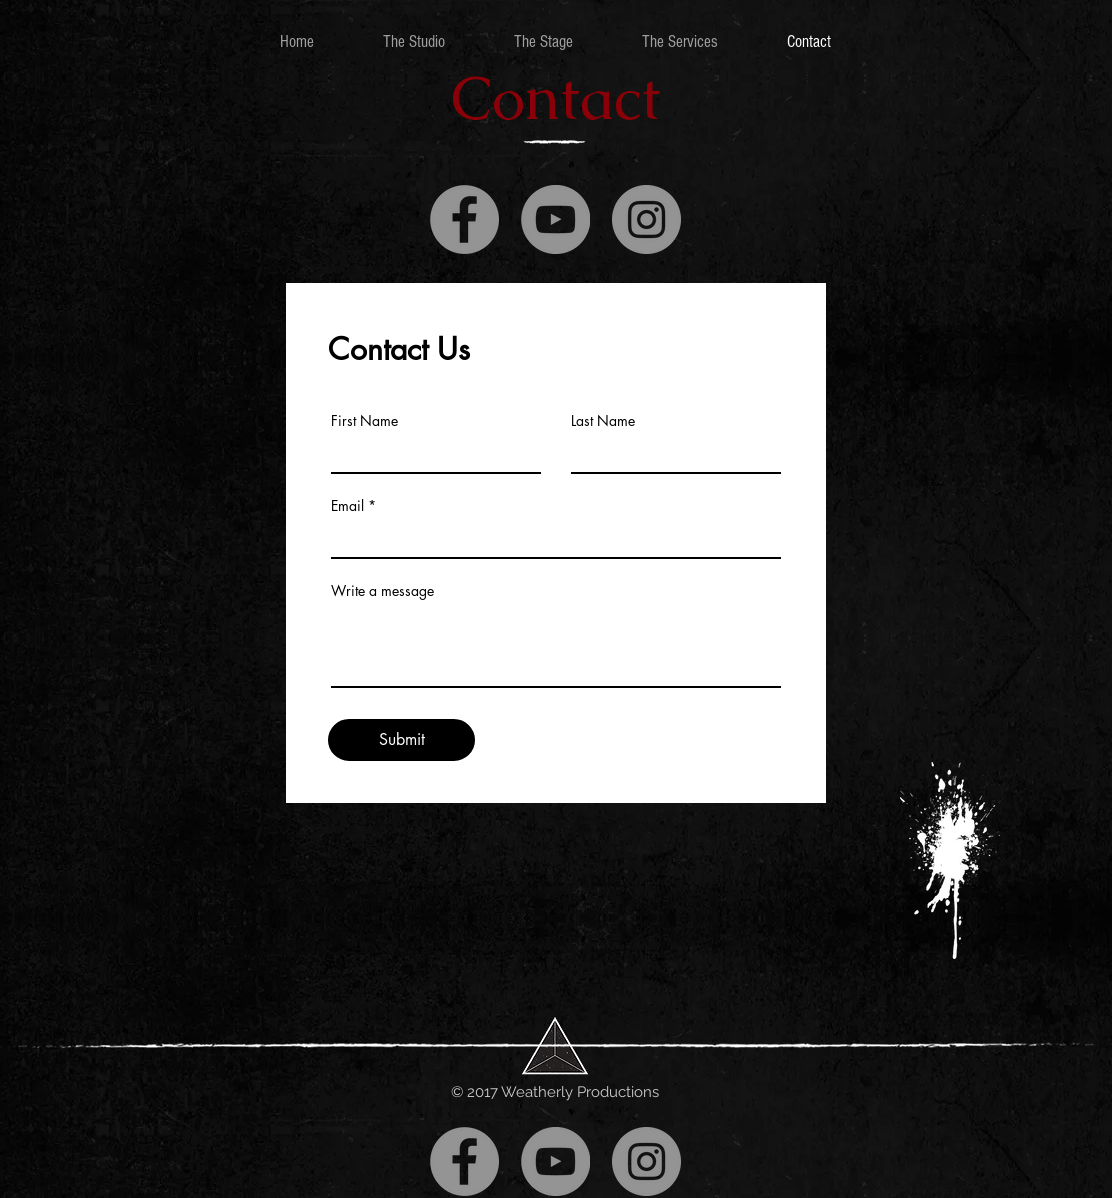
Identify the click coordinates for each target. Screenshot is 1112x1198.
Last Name (603, 421)
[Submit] (401, 740)
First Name (364, 421)
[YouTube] (555, 219)
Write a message (382, 591)
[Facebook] (464, 219)
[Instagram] (646, 219)
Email (347, 506)
